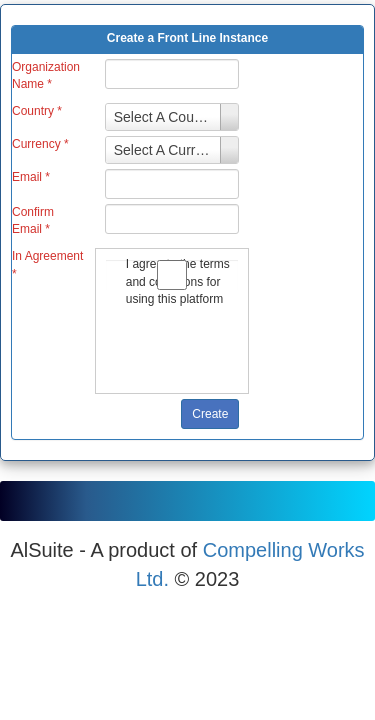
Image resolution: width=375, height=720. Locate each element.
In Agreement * (47, 264)
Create (210, 414)
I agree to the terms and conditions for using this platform (172, 281)
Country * (37, 111)
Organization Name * (46, 75)
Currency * (40, 144)
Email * (31, 177)
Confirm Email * (33, 220)
